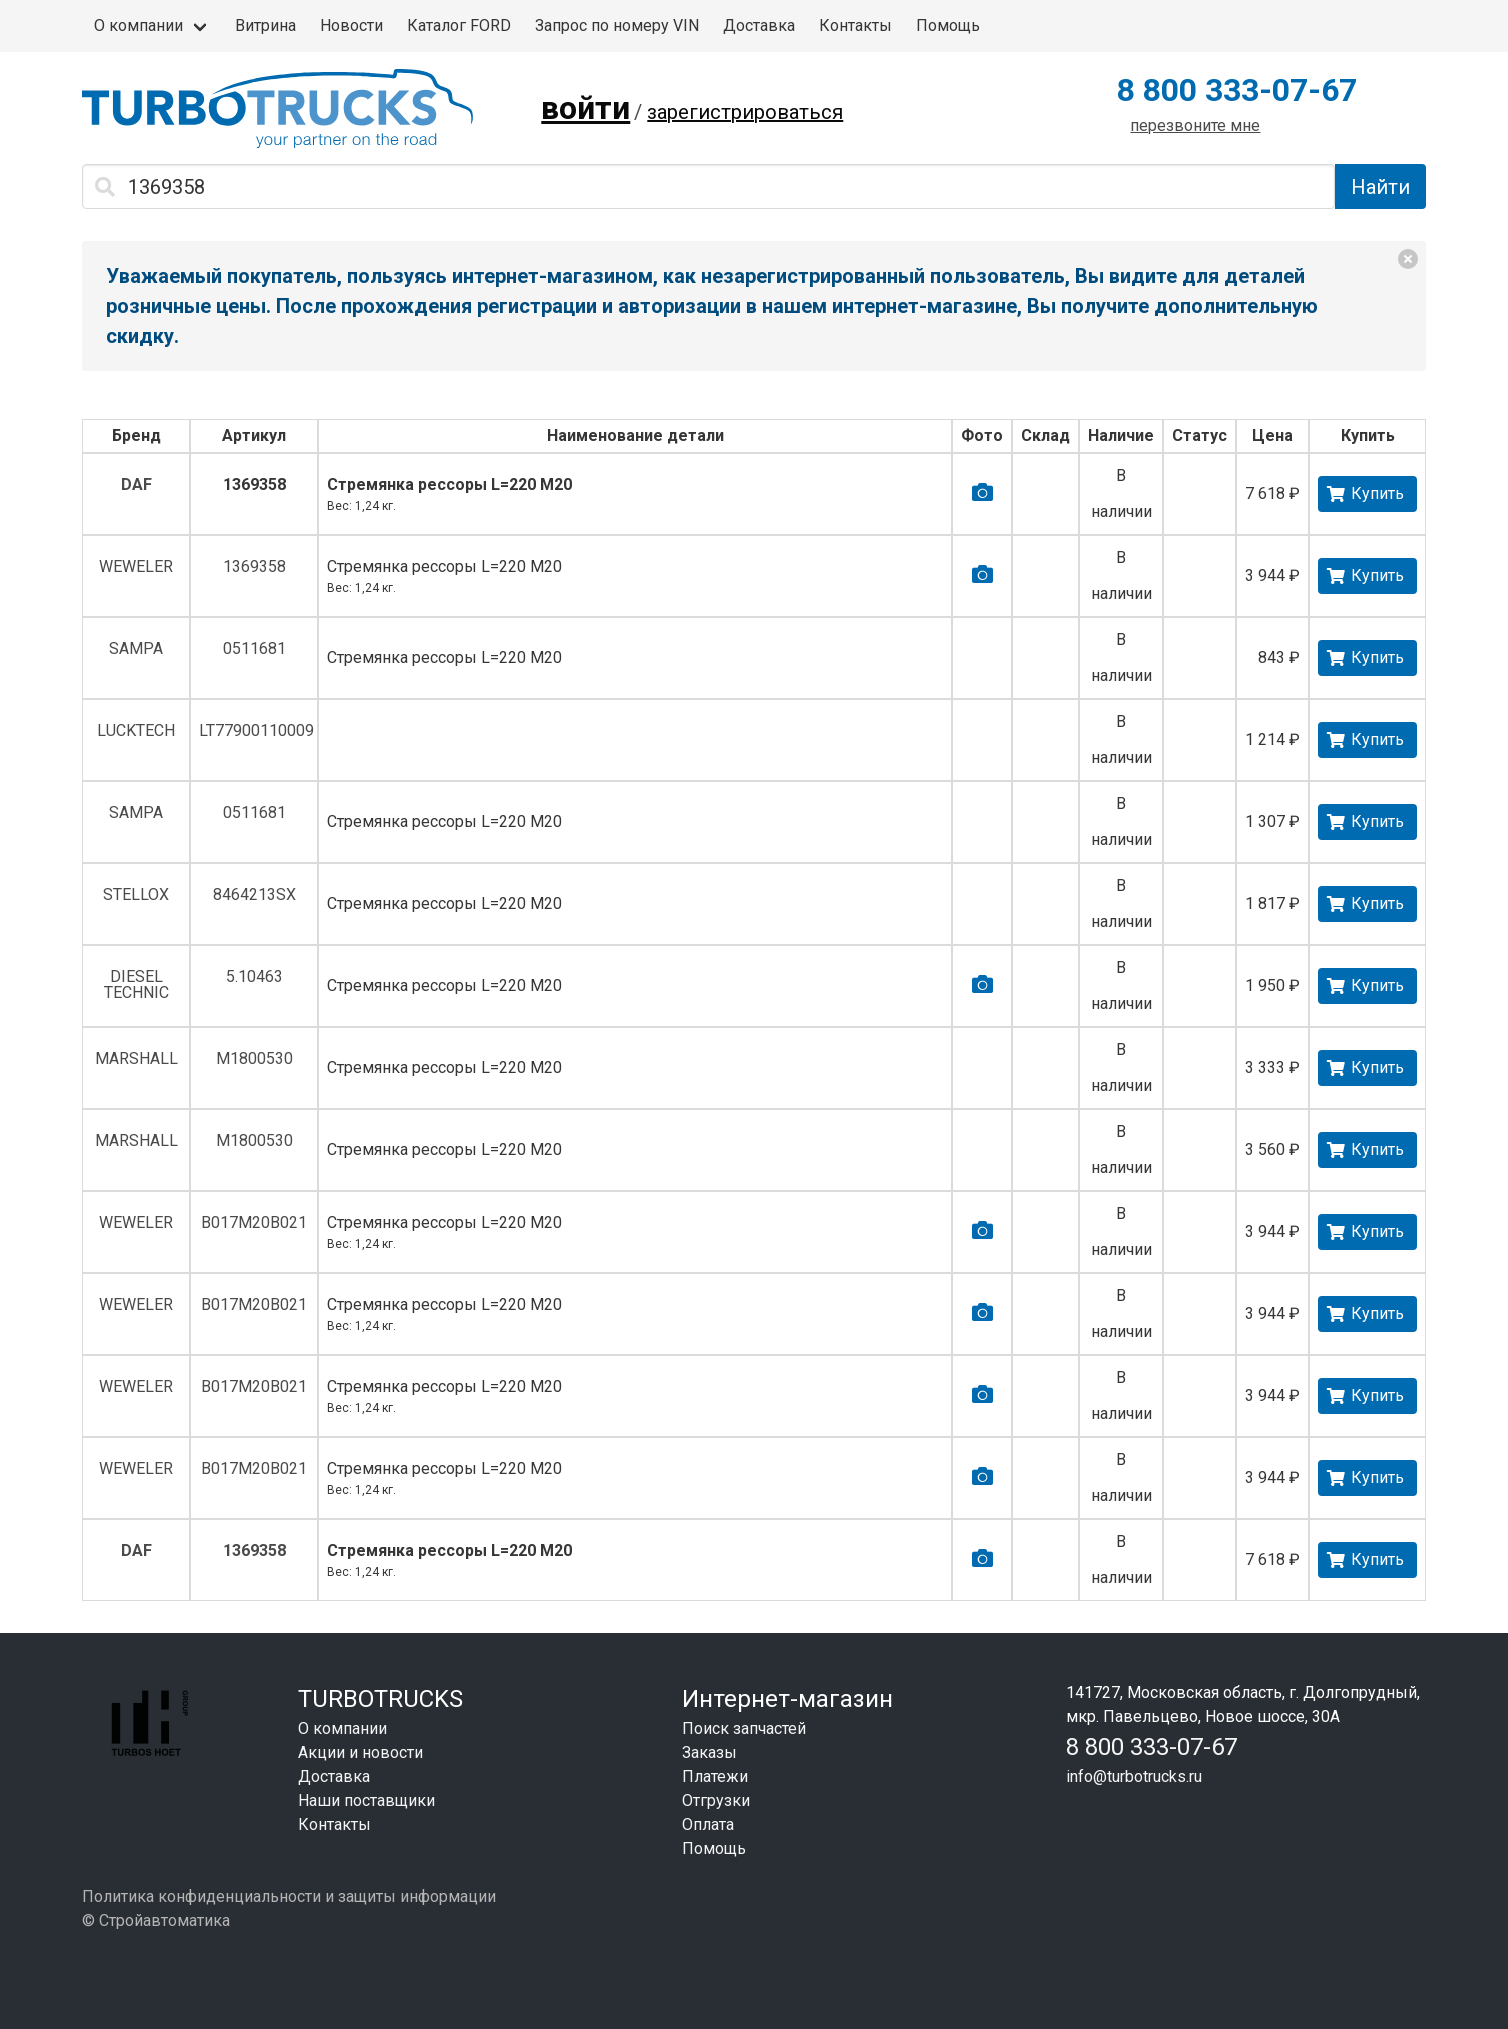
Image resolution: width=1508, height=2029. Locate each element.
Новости (351, 25)
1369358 (254, 484)
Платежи (715, 1776)
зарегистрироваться (745, 112)
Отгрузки (716, 1800)
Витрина (265, 25)
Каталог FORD (459, 25)
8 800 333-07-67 (1237, 90)
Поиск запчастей (744, 1728)
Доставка (759, 25)
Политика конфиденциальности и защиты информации (289, 1896)
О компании (138, 25)
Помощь (948, 25)
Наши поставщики (366, 1800)
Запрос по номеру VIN (617, 25)
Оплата (708, 1824)
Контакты (855, 25)
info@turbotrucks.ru (1134, 1776)
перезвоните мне (1195, 125)
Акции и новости (360, 1752)
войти (585, 108)
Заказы (709, 1752)
